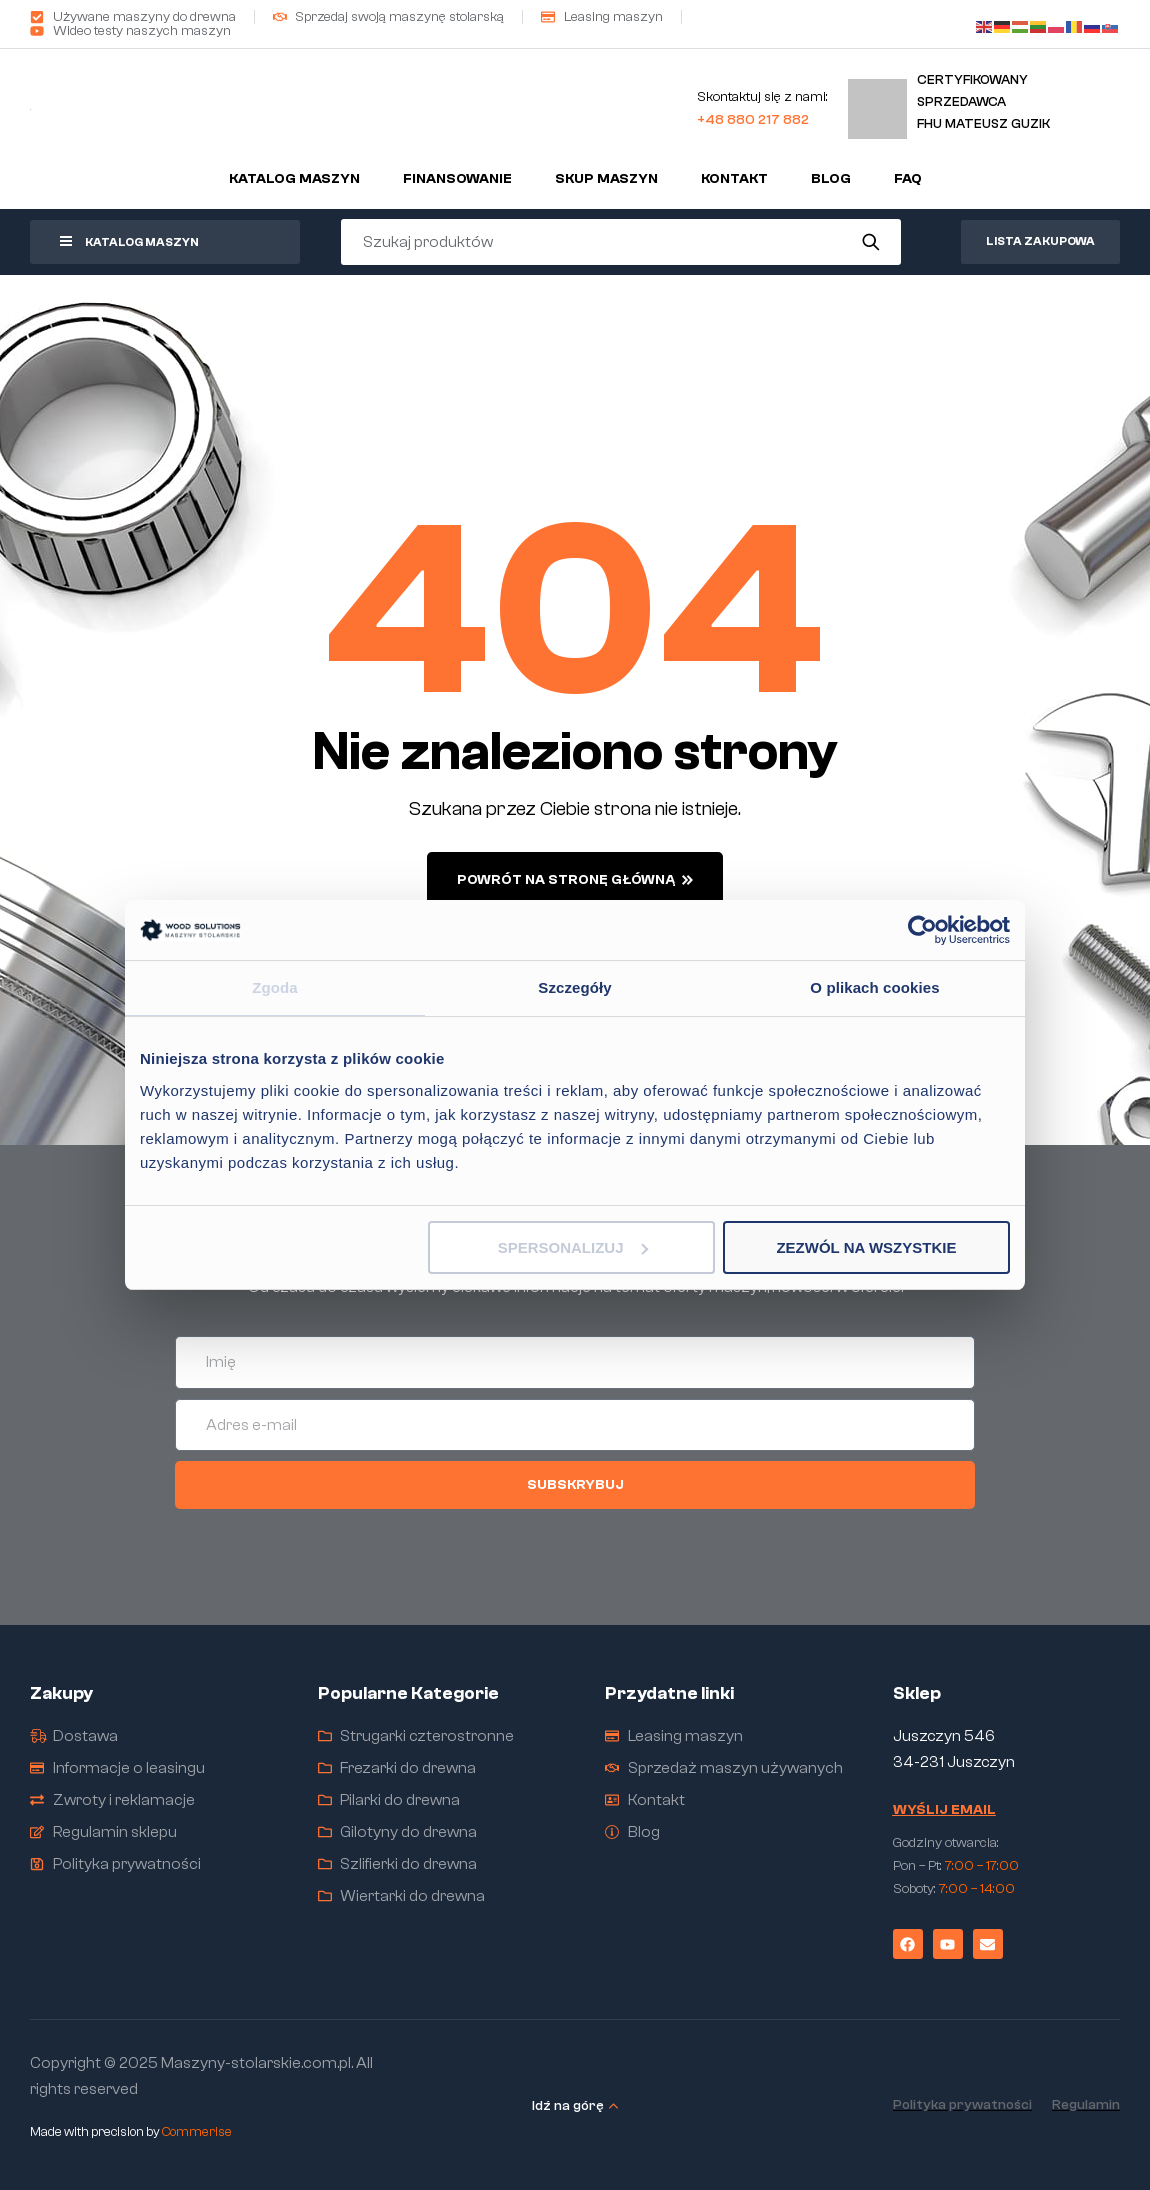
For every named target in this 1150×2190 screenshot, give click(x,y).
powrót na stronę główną (575, 880)
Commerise (197, 2131)
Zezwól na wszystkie (866, 1247)
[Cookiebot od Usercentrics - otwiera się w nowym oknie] (922, 930)
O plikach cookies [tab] (874, 987)
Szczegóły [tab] (574, 987)
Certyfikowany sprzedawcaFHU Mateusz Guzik (983, 101)
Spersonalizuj (573, 1247)
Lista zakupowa (1040, 241)
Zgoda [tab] (275, 987)
